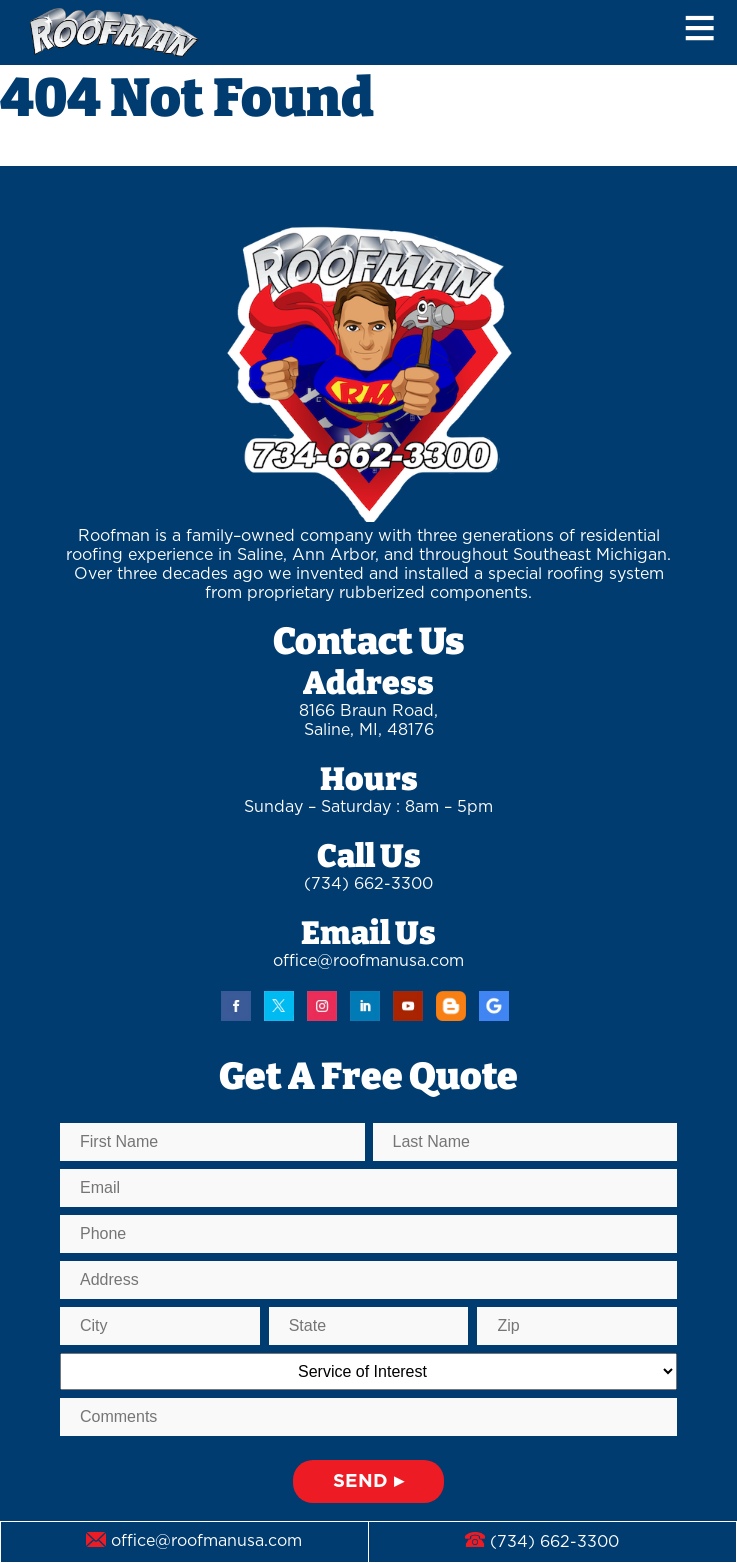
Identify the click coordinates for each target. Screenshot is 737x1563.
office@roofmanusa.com (368, 961)
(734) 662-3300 (368, 884)
